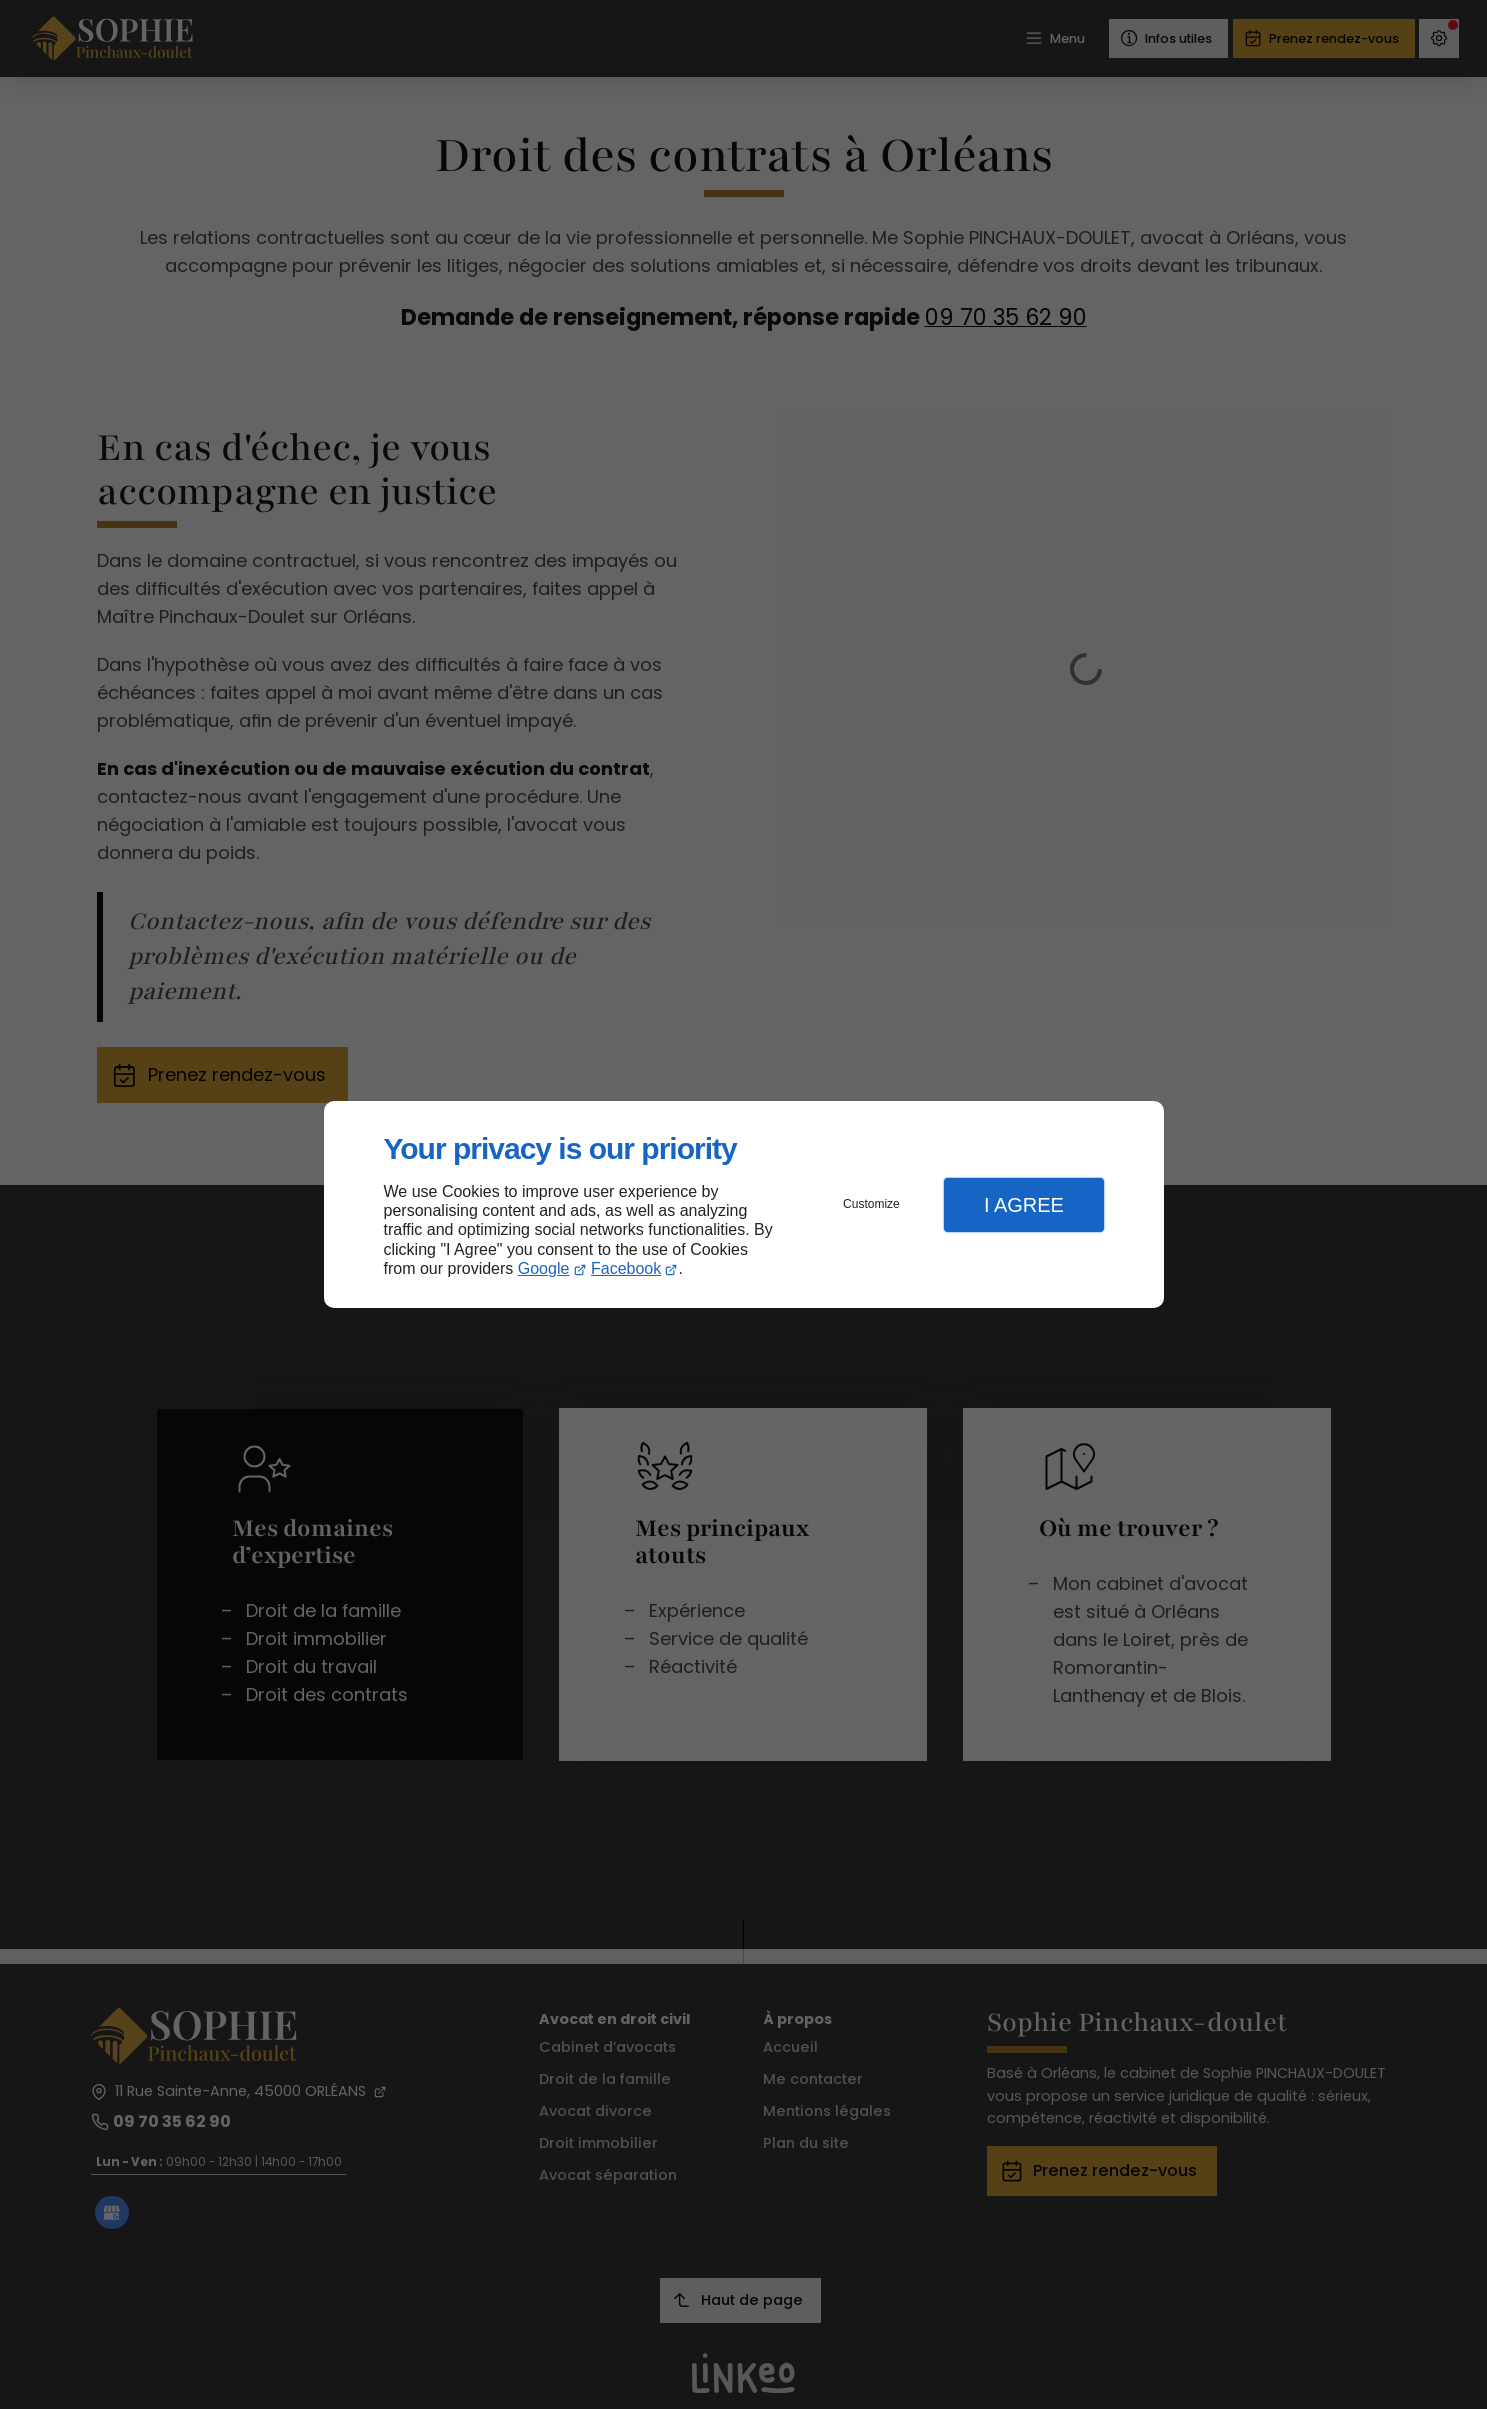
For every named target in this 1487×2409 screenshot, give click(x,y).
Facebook (626, 1268)
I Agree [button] (1024, 1205)
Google (544, 1268)
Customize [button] (871, 1204)
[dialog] (744, 1204)
